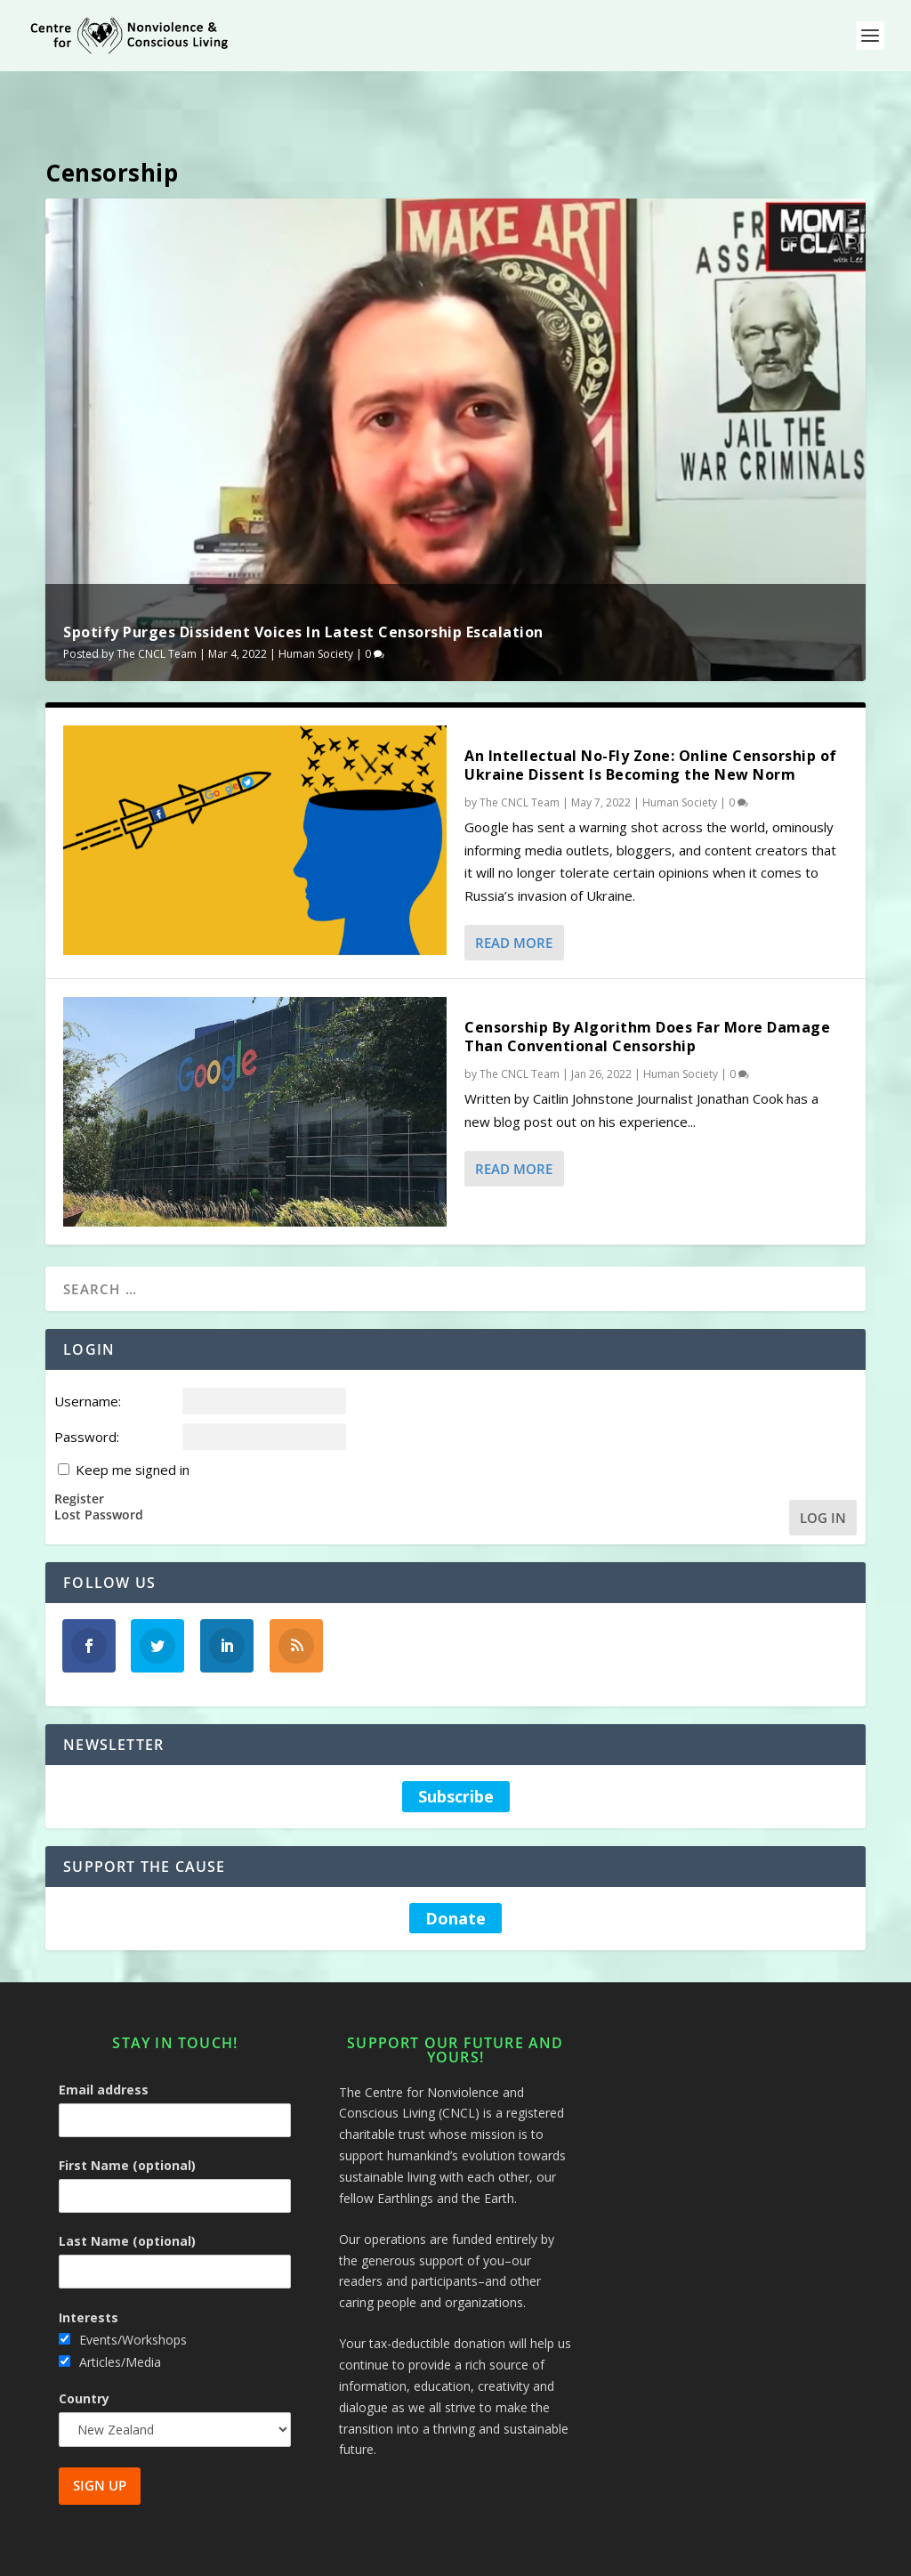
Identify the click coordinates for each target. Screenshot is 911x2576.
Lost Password (98, 1460)
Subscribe (456, 1741)
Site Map (678, 2556)
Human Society (315, 598)
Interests (88, 2262)
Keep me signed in (132, 1414)
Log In (823, 1462)
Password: (86, 1381)
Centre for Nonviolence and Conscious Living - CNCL (245, 2556)
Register (79, 1444)
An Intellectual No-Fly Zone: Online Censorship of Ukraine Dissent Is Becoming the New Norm (650, 710)
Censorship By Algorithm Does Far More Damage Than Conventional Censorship (647, 981)
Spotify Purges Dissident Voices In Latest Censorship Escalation (303, 577)
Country (84, 2343)
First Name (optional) (127, 2110)
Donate (455, 1863)
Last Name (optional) (127, 2185)
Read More (513, 887)
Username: (87, 1346)
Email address (104, 2034)
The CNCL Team (157, 598)
